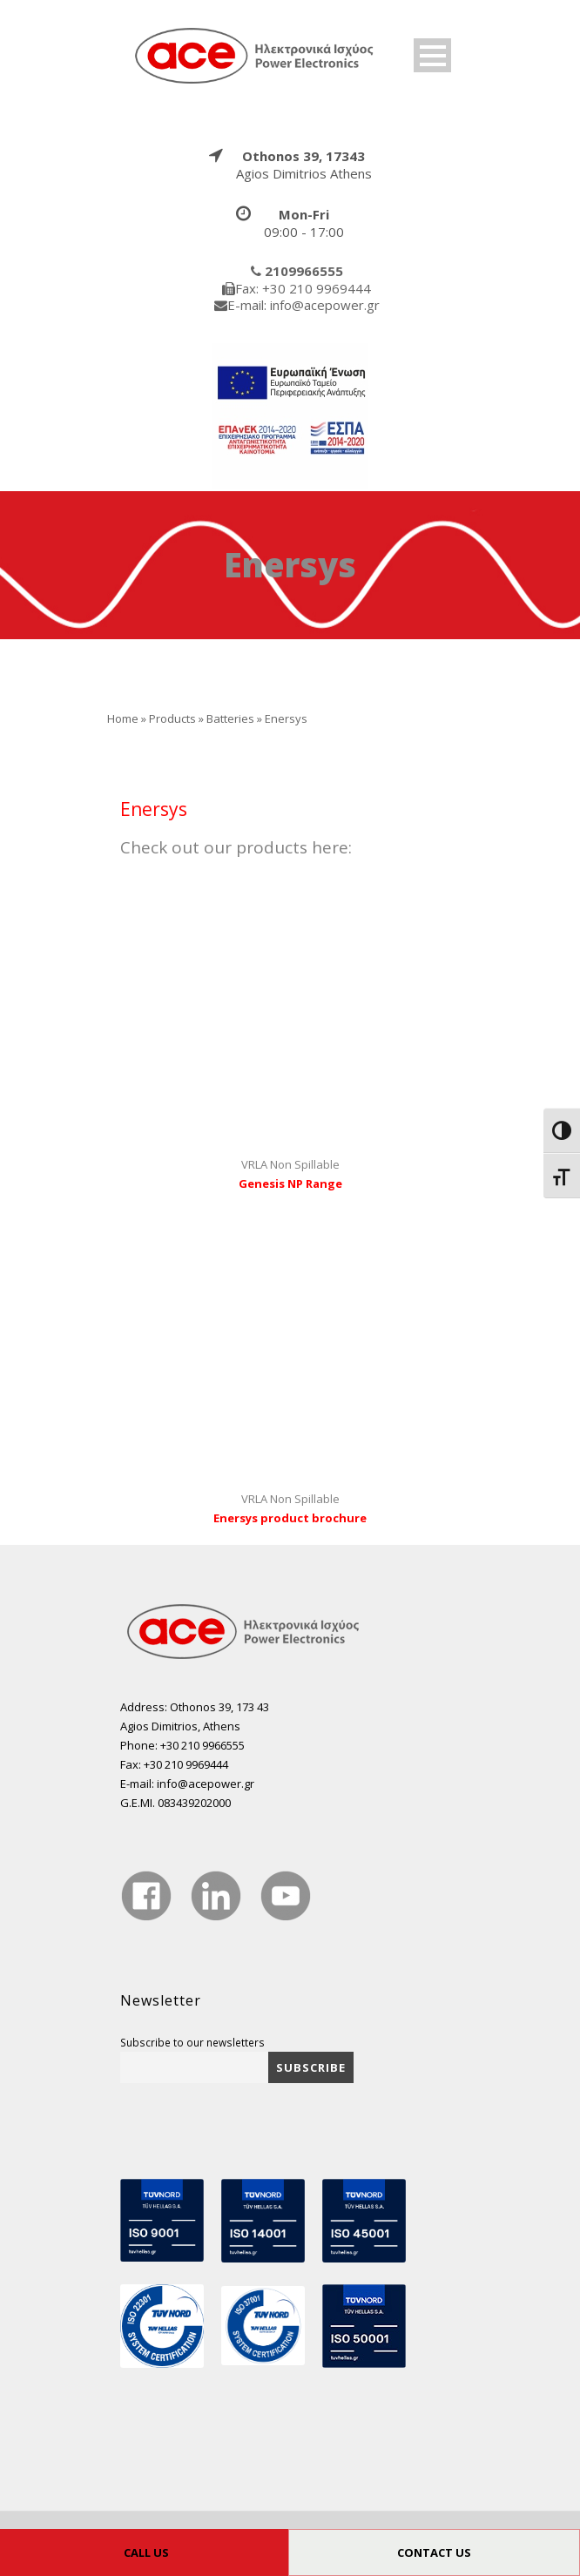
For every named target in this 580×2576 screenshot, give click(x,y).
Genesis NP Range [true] (290, 1183)
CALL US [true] (146, 2552)
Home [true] (122, 718)
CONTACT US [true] (434, 2552)
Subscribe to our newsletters (192, 2042)
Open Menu (432, 55)
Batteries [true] (230, 718)
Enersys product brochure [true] (290, 1518)
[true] (255, 55)
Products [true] (172, 718)
